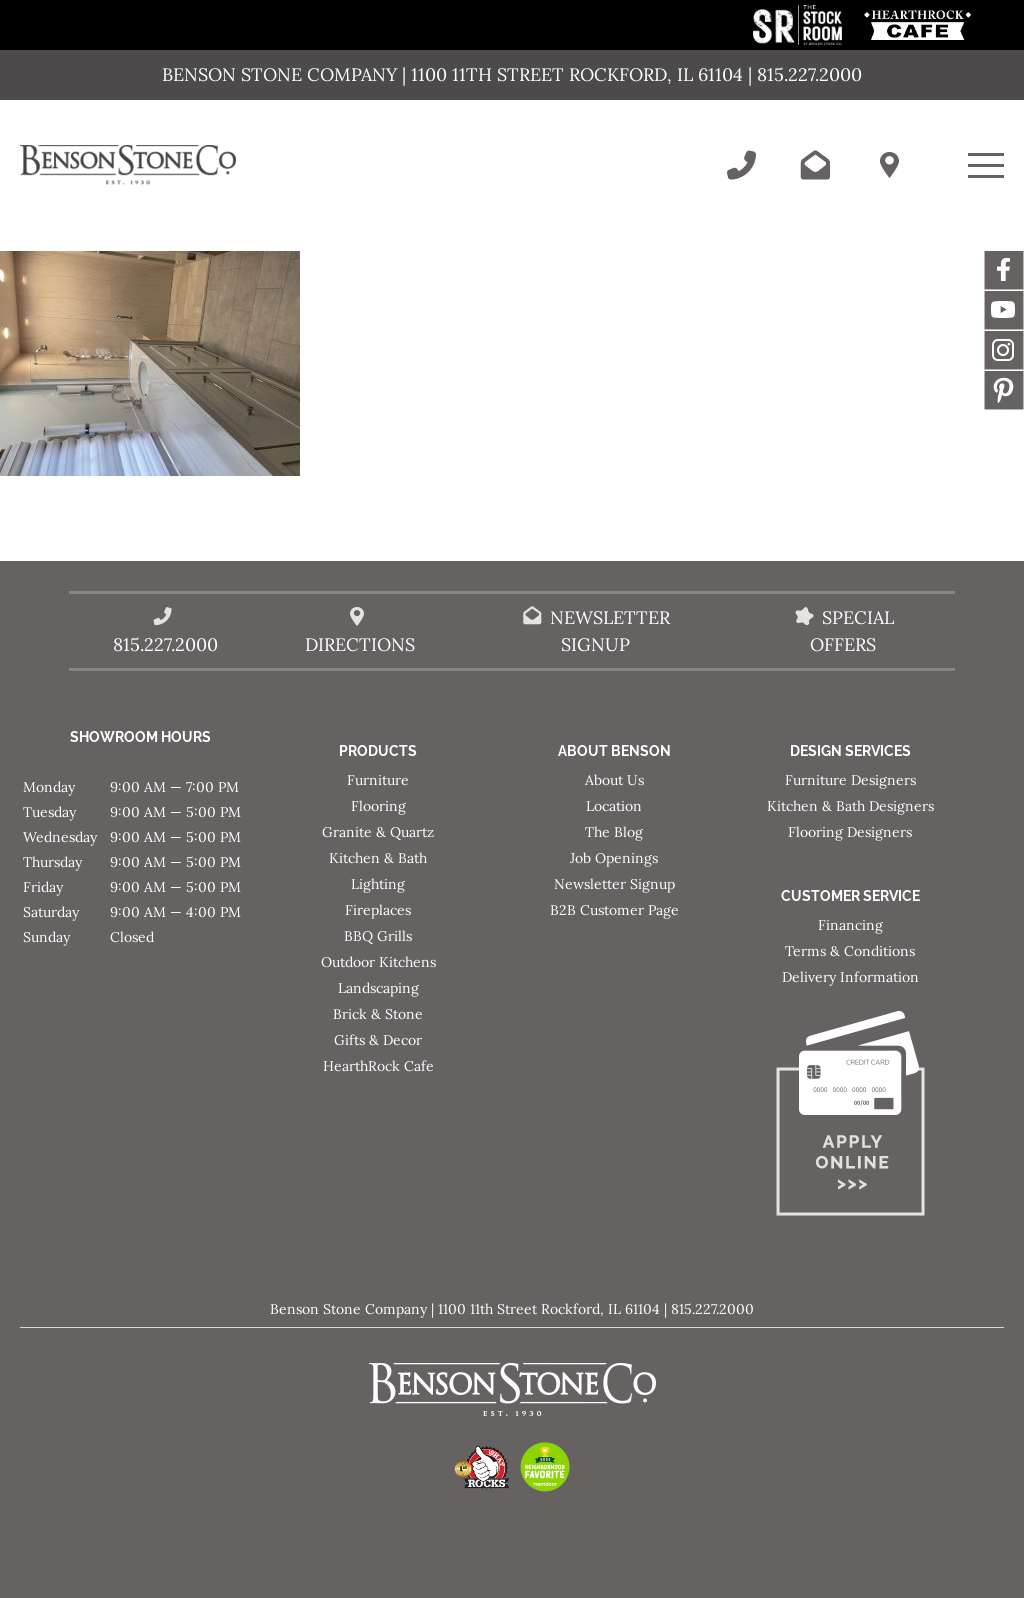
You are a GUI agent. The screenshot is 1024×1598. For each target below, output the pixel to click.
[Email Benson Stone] (815, 165)
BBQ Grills (378, 936)
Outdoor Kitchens (378, 962)
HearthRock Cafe (378, 1066)
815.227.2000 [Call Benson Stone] (165, 644)
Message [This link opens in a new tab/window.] (1004, 390)
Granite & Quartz (378, 832)
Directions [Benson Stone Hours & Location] (360, 644)
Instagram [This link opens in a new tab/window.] (1004, 350)
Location (614, 806)
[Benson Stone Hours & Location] (889, 165)
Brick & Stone (378, 1014)
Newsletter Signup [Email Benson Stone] (610, 631)
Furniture (378, 780)
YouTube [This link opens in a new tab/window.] (1004, 310)
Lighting (378, 884)
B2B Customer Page (614, 910)
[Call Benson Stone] (741, 165)
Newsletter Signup (614, 884)
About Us (614, 780)
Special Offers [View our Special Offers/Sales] (852, 631)
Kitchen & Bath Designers (850, 806)
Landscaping (378, 988)
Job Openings (614, 858)
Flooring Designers (850, 832)
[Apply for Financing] (850, 1117)
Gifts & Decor (378, 1040)
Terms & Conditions (850, 951)
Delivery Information (850, 977)
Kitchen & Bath (378, 858)
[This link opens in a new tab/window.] (799, 39)
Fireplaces (378, 910)
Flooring (378, 806)
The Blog (614, 832)
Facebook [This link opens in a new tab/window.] (1004, 270)
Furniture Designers (850, 780)
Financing (850, 925)
